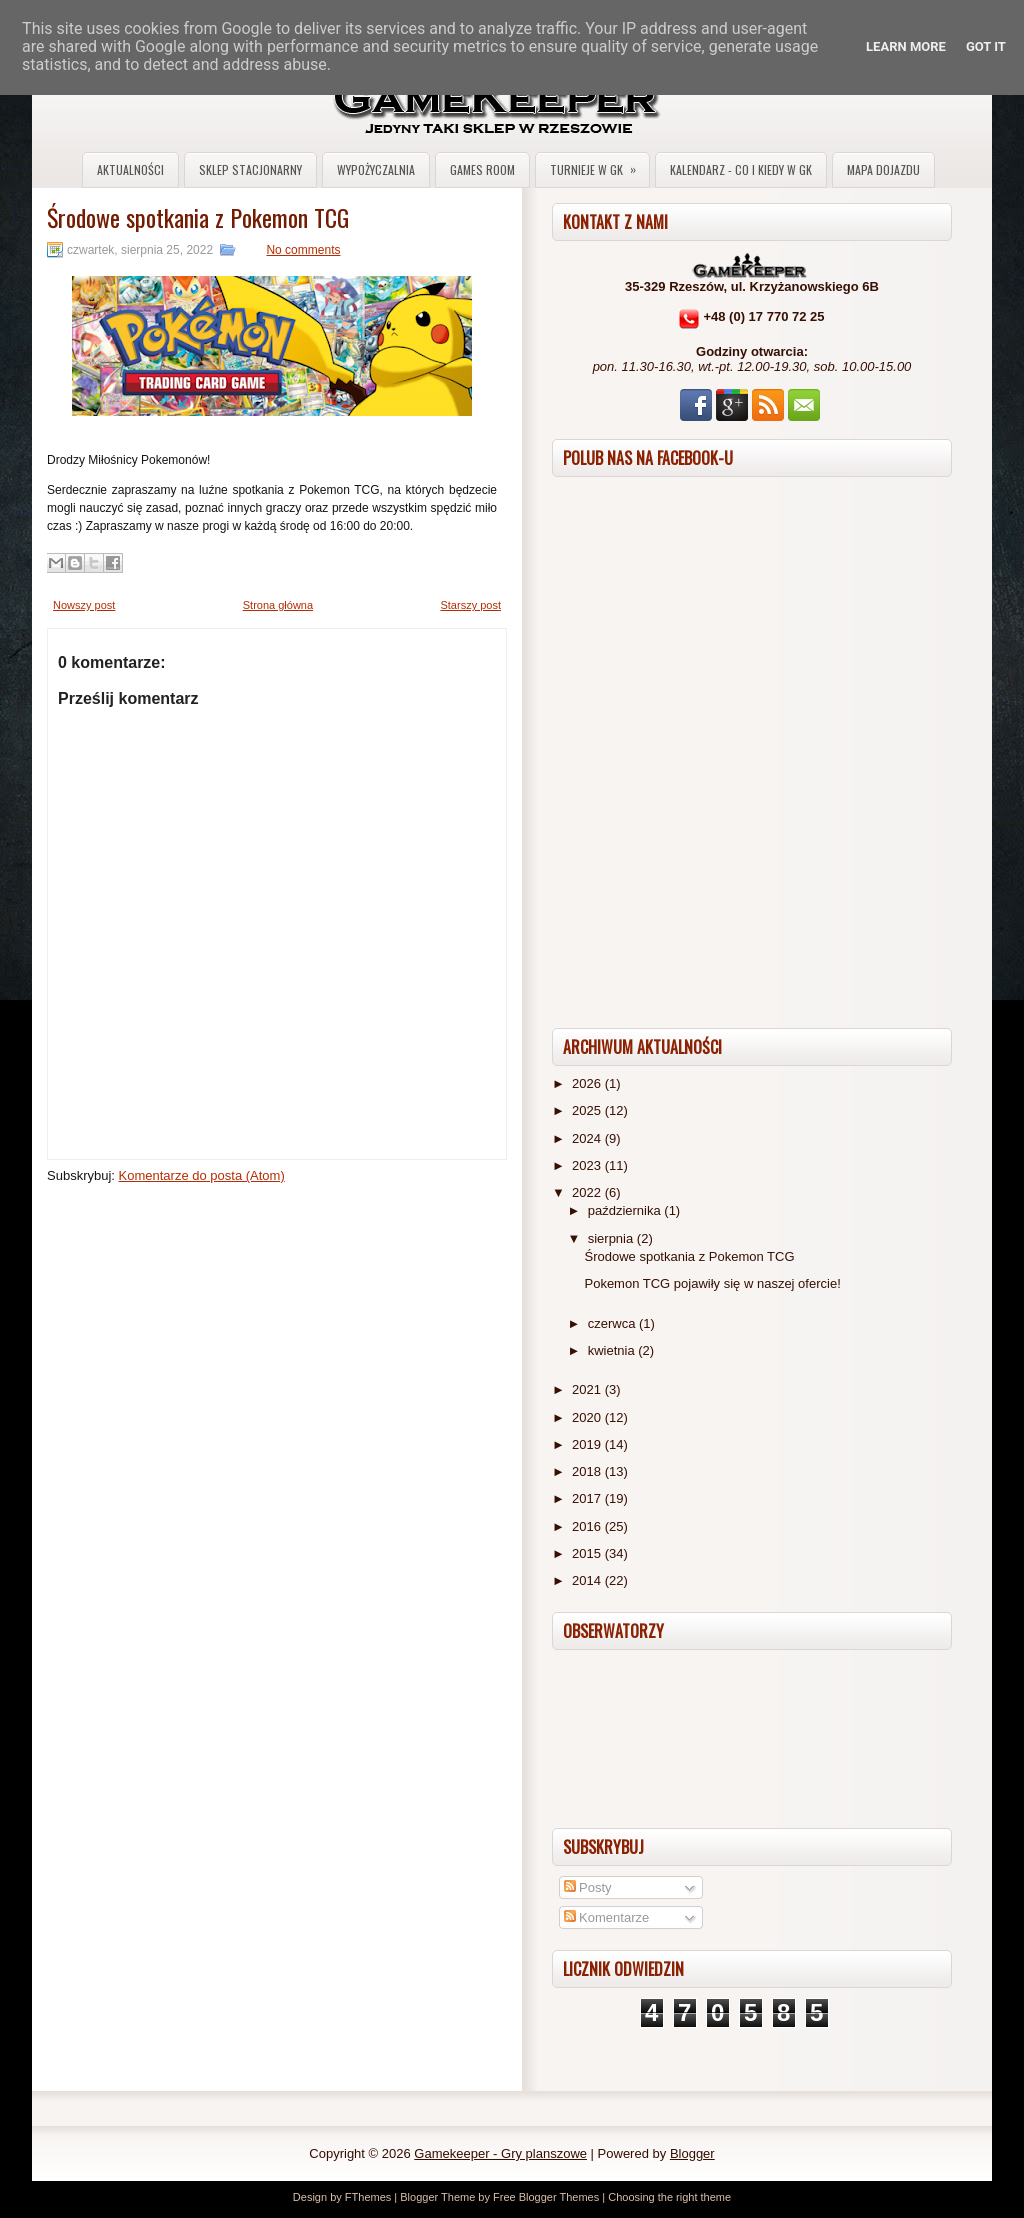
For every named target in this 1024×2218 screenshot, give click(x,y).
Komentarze (607, 1917)
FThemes (368, 2197)
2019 (588, 1444)
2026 (588, 1083)
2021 (588, 1389)
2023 (588, 1165)
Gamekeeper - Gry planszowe (500, 2153)
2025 (588, 1110)
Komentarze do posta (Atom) (202, 1175)
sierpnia (612, 1238)
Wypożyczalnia (376, 169)
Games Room (482, 169)
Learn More (906, 46)
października (626, 1210)
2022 (588, 1192)
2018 (588, 1471)
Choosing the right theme (669, 2197)
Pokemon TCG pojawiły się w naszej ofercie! (712, 1283)
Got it (986, 46)
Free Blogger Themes (546, 2197)
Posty (588, 1887)
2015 (588, 1553)
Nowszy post (84, 605)
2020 (588, 1417)
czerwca (613, 1323)
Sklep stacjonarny (250, 169)
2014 (588, 1580)
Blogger (692, 2153)
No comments (303, 250)
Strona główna (278, 605)
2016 (588, 1526)
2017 (588, 1498)
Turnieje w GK (599, 165)
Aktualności (130, 169)
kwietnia (613, 1350)
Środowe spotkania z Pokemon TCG (198, 217)
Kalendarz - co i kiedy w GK (741, 169)
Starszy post (470, 605)
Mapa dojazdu (883, 169)
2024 (588, 1138)
